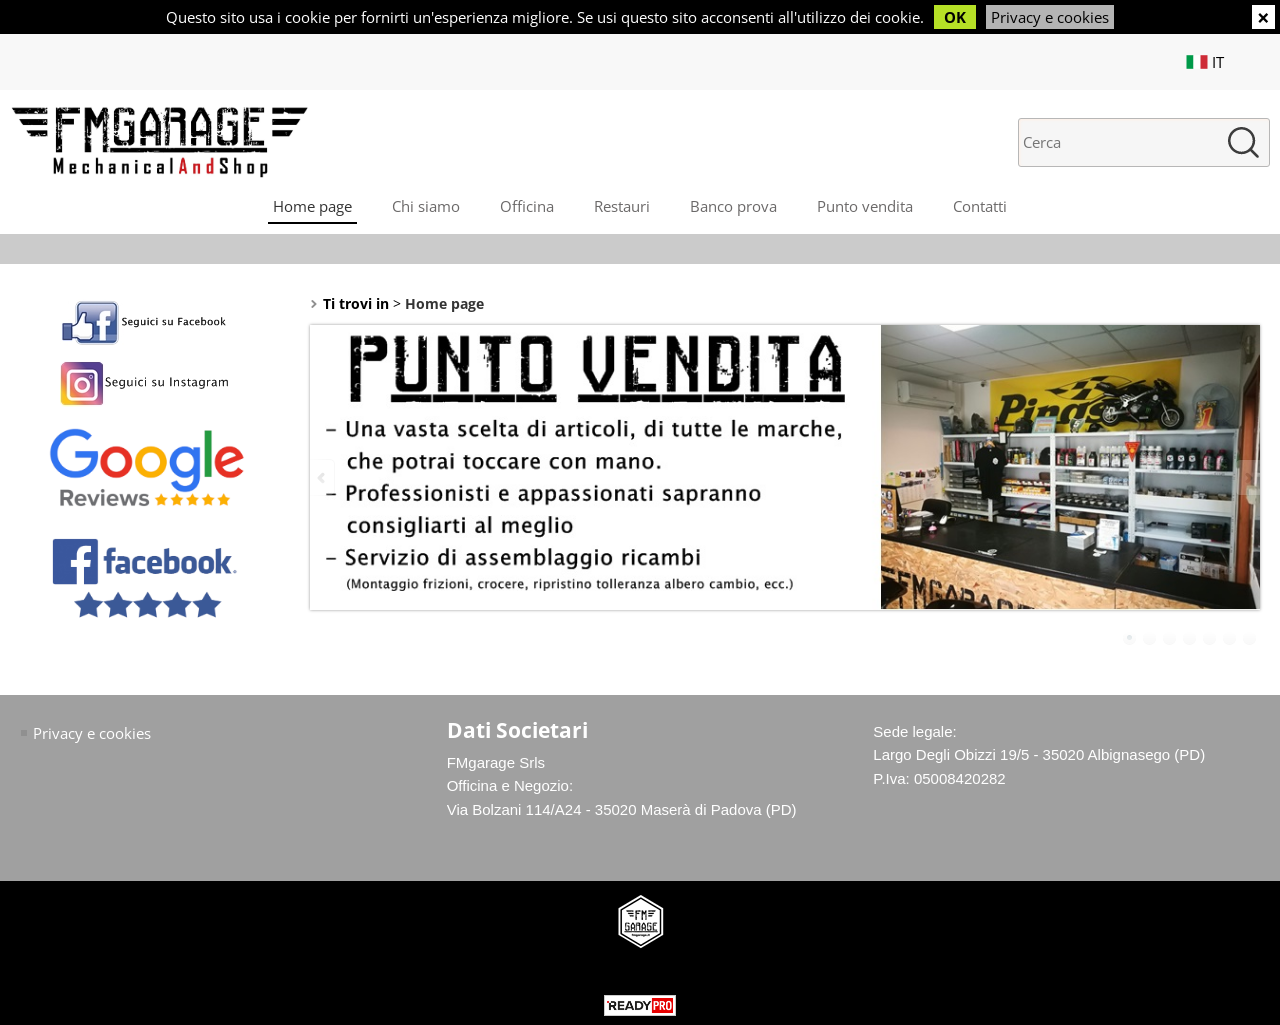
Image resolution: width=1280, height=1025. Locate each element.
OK (955, 17)
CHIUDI (1263, 17)
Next (1247, 477)
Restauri (622, 206)
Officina (527, 206)
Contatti (980, 206)
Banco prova (733, 206)
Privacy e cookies (1050, 17)
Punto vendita (865, 206)
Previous (323, 477)
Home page (312, 206)
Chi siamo (426, 206)
